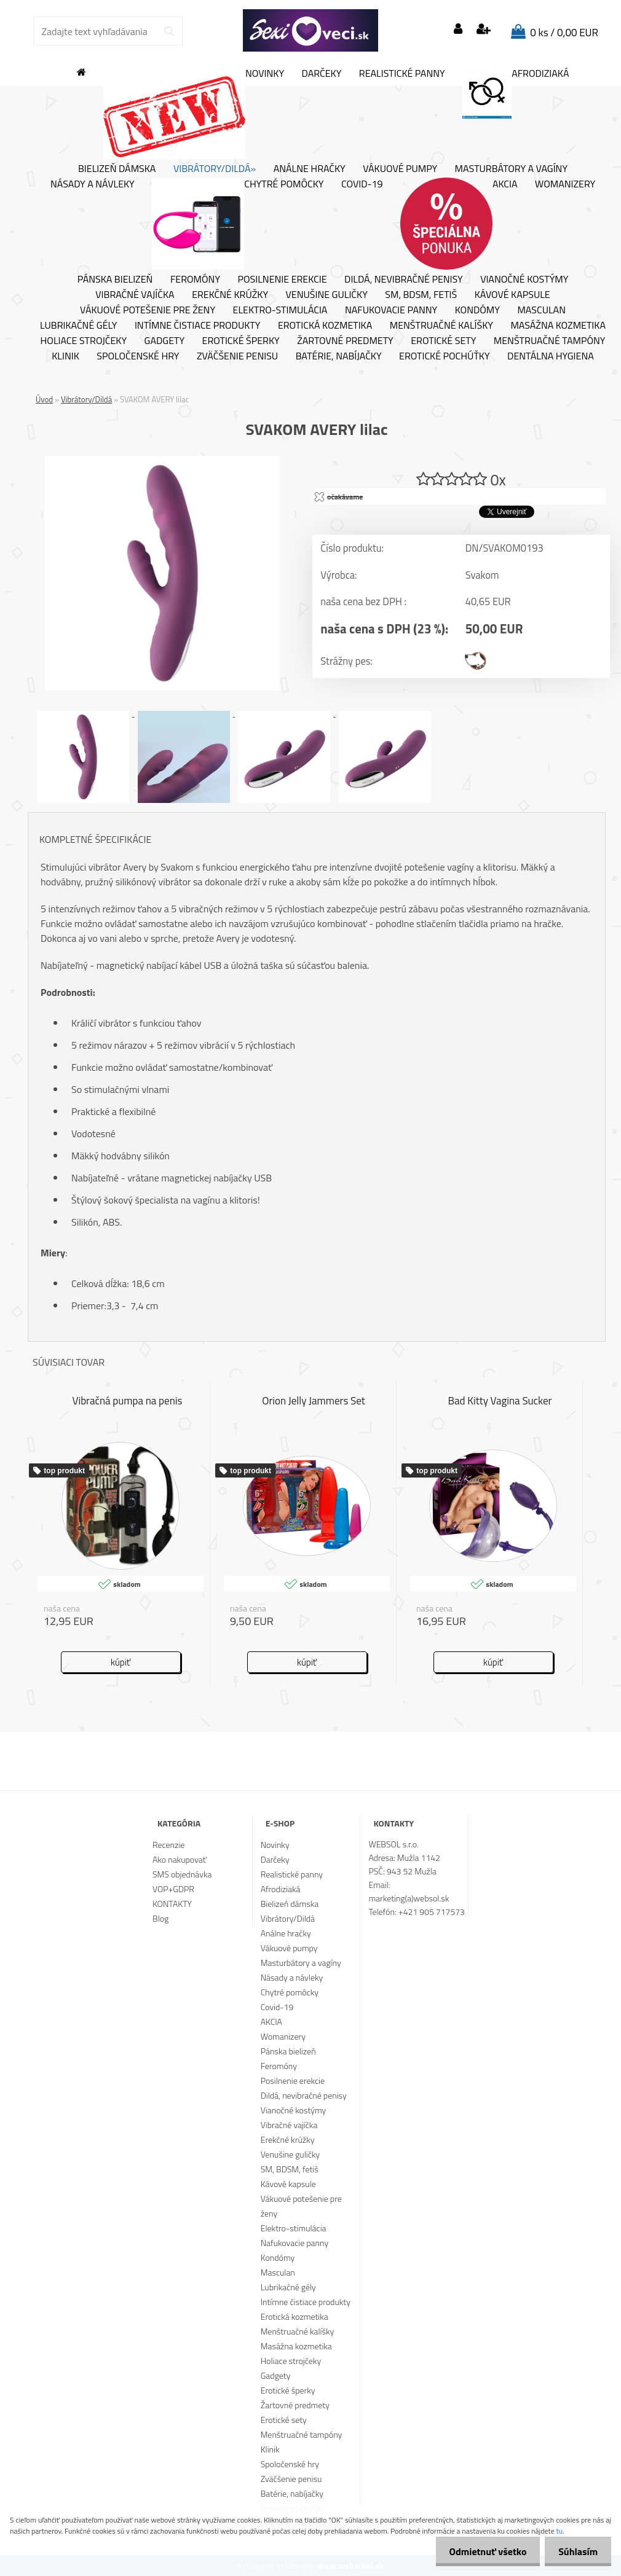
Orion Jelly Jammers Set (313, 1401)
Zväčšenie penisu (237, 356)
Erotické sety (443, 341)
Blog (160, 1918)
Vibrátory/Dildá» (214, 169)
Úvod (44, 399)
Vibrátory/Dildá (86, 399)
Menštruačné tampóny (550, 341)
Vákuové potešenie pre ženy (147, 310)
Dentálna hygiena (550, 356)
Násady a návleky (92, 184)
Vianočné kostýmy (524, 279)
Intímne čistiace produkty (197, 325)
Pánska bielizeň (115, 279)
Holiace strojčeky (84, 341)
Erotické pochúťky (444, 356)
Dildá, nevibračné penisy (403, 279)
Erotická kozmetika (325, 325)
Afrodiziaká (515, 93)
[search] (169, 31)
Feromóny (195, 279)
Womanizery (565, 184)
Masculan (541, 310)
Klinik (65, 356)
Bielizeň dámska (117, 169)
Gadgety (164, 341)
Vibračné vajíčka (134, 295)
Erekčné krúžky (230, 295)
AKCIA (459, 224)
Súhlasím (576, 2551)
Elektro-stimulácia (280, 310)
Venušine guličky (327, 295)
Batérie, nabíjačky (339, 356)
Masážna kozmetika (558, 325)
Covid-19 (361, 184)
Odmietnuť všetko (482, 2551)
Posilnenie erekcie (282, 279)
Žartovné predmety (345, 341)
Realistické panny (402, 73)
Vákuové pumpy (400, 169)
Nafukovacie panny (391, 310)
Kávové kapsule (512, 295)
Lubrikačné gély (78, 325)
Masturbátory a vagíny (511, 169)
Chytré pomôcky (237, 224)
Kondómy (477, 310)
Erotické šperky (241, 341)
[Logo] (310, 30)
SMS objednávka (182, 1874)
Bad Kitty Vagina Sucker (500, 1401)
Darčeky (322, 73)
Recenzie (168, 1844)
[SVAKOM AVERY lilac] (162, 460)
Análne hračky (310, 169)
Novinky (193, 113)
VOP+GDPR (173, 1888)
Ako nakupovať (179, 1859)
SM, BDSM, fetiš (421, 295)
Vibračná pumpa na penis (128, 1401)
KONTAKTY (172, 1903)
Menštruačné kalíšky (441, 325)
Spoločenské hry (138, 356)
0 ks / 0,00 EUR (564, 33)
